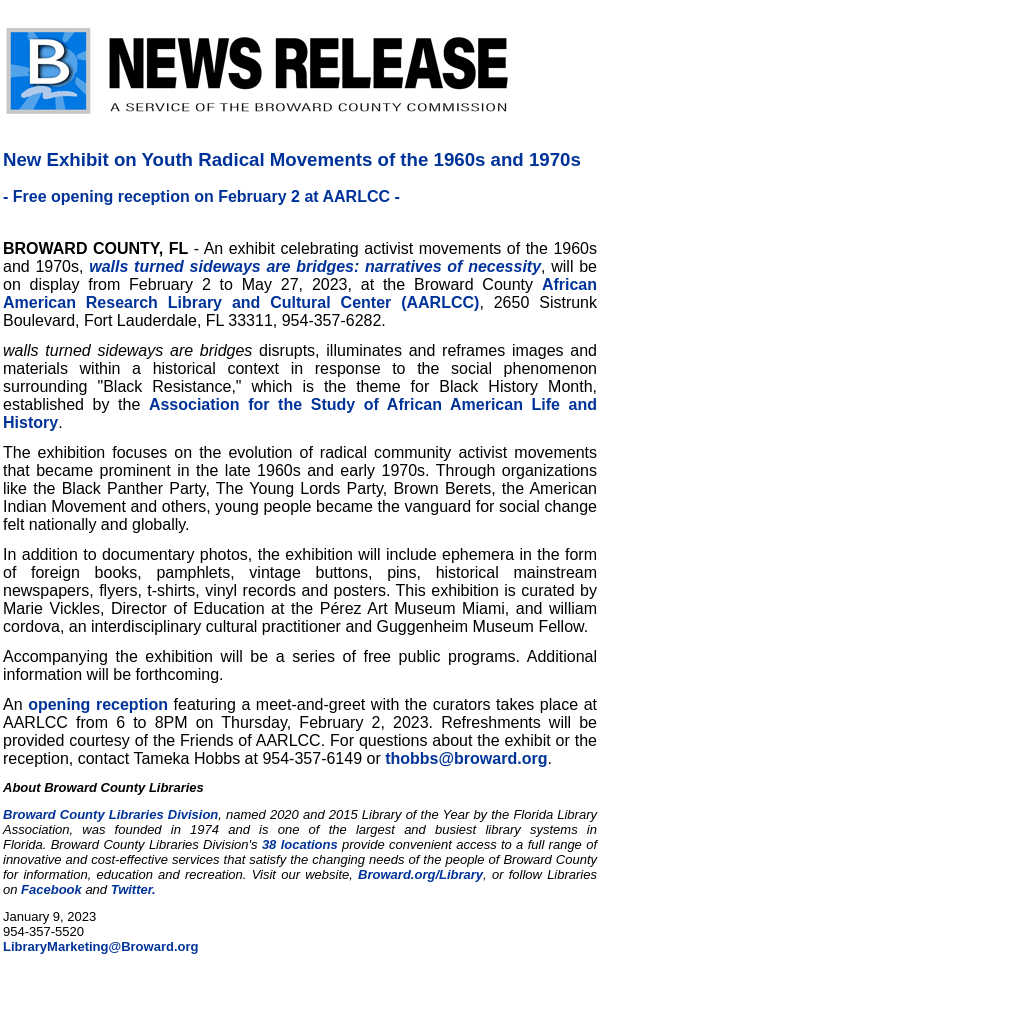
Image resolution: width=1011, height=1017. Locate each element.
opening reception (98, 704)
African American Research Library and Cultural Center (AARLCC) (300, 293)
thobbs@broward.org (466, 758)
